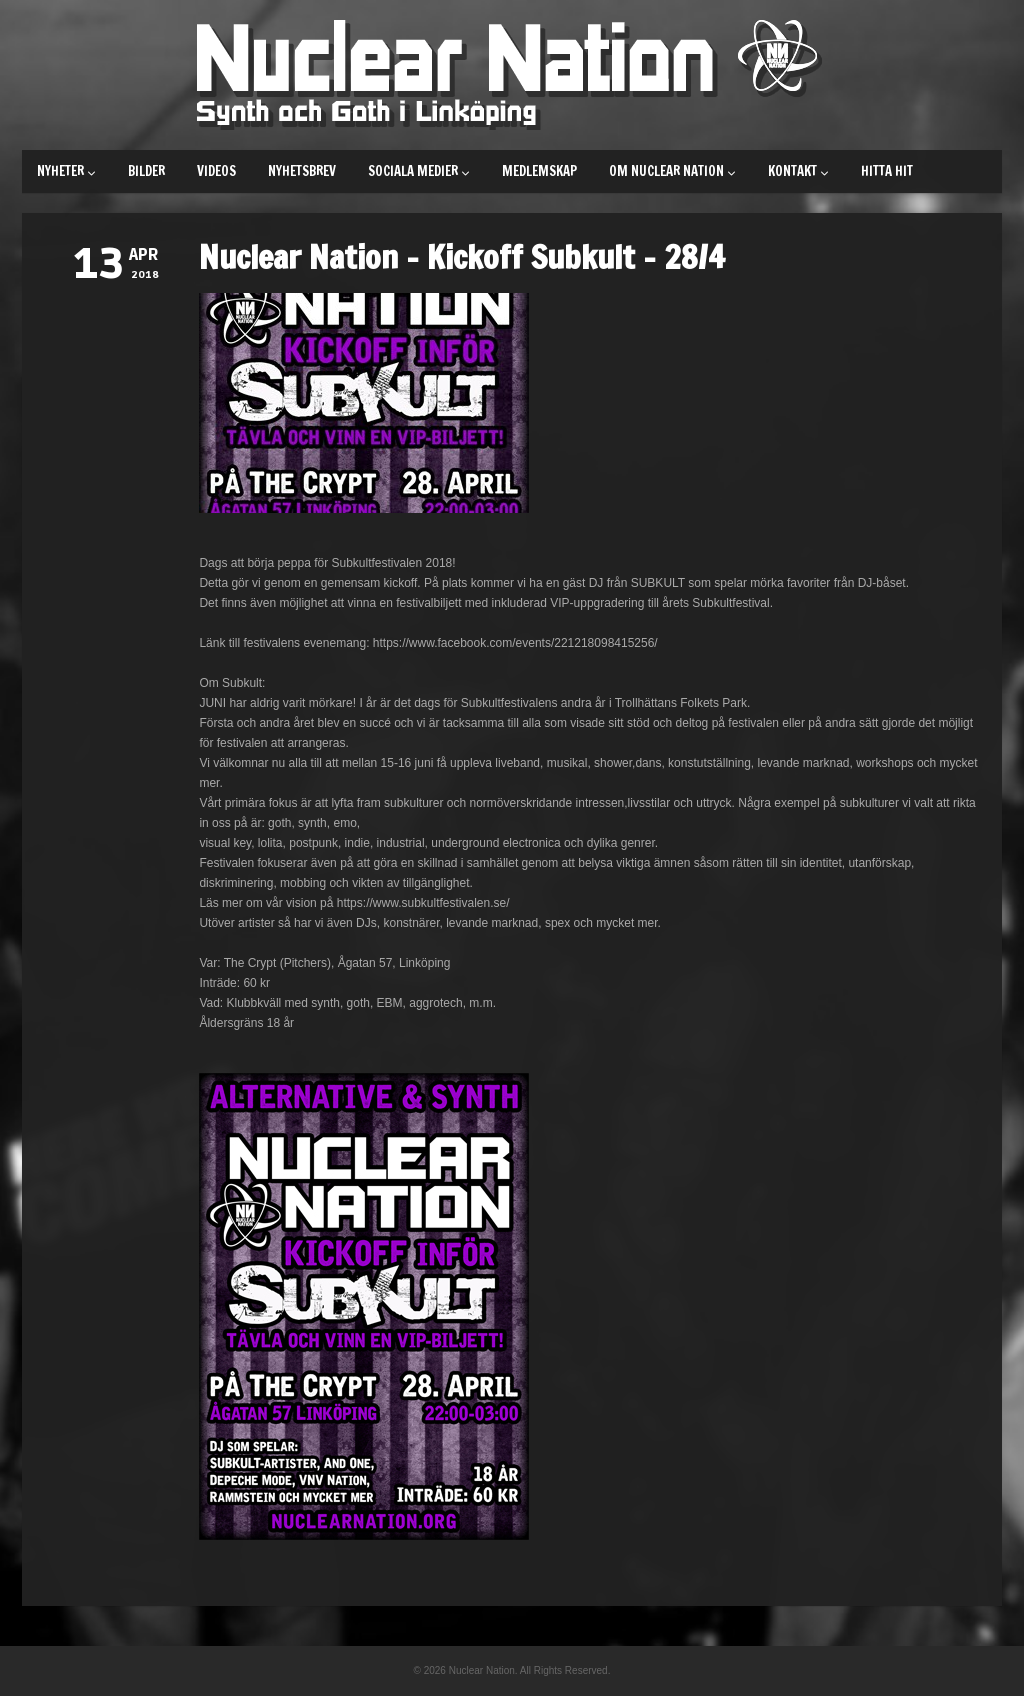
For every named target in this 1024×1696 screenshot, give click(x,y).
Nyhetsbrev (302, 171)
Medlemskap (539, 171)
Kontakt (798, 171)
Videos (216, 171)
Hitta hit (887, 171)
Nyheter (66, 171)
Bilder (146, 171)
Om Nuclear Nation (672, 171)
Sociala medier (419, 171)
